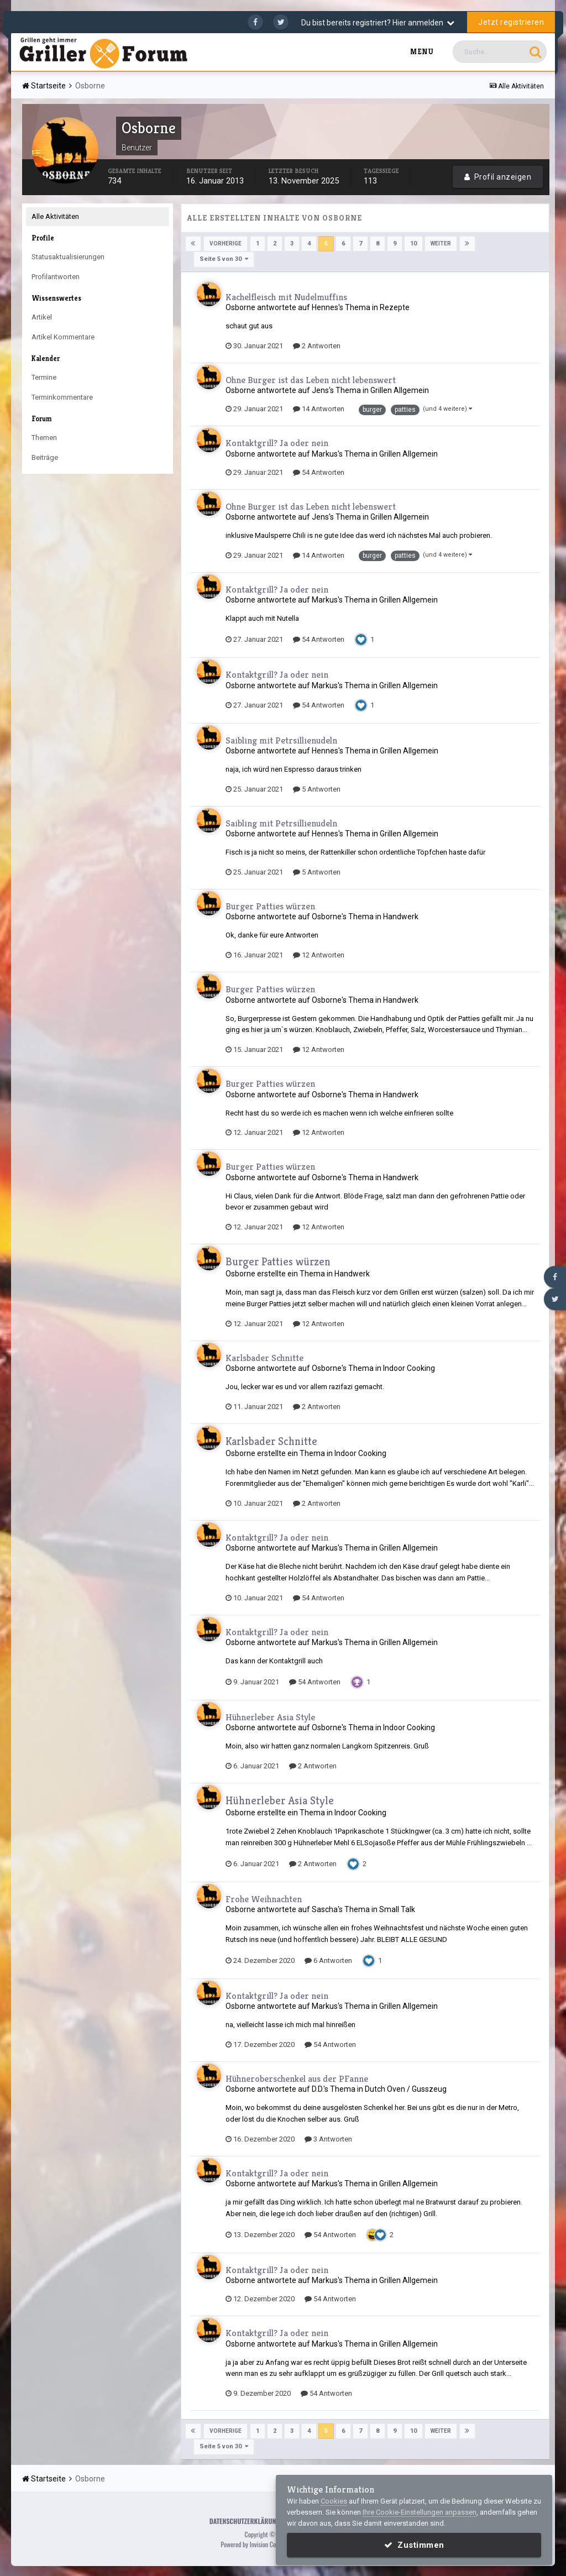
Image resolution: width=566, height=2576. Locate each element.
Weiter (440, 243)
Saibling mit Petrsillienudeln (281, 740)
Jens (320, 390)
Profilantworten (56, 277)
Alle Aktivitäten (55, 216)
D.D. (317, 2088)
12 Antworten (318, 954)
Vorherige (225, 243)
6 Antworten (328, 1960)
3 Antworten (328, 2138)
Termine (44, 377)
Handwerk (400, 916)
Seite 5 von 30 (224, 259)
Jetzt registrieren (511, 22)
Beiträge (45, 457)
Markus (325, 453)
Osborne (240, 306)
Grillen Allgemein (399, 390)
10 (413, 243)
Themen (44, 437)
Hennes (325, 306)
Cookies (334, 2501)
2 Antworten (316, 345)
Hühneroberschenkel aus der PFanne (297, 2078)
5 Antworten (316, 788)
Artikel (42, 317)
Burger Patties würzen (270, 905)
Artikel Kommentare (63, 337)
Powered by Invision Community (259, 2543)
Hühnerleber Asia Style (270, 1716)
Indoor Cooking (409, 1367)
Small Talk (397, 1908)
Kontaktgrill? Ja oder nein (277, 443)
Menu (421, 51)
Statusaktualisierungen (68, 257)
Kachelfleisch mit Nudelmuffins (286, 296)
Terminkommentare (62, 397)
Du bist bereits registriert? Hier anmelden (377, 22)
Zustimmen (414, 2545)
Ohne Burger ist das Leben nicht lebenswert (311, 379)
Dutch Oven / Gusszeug (406, 2088)
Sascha (325, 1908)
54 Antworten (318, 472)
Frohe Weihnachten (264, 1898)
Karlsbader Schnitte (264, 1357)
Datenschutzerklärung (244, 2520)
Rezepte (395, 306)
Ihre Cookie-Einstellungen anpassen (419, 2512)
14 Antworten (318, 409)
